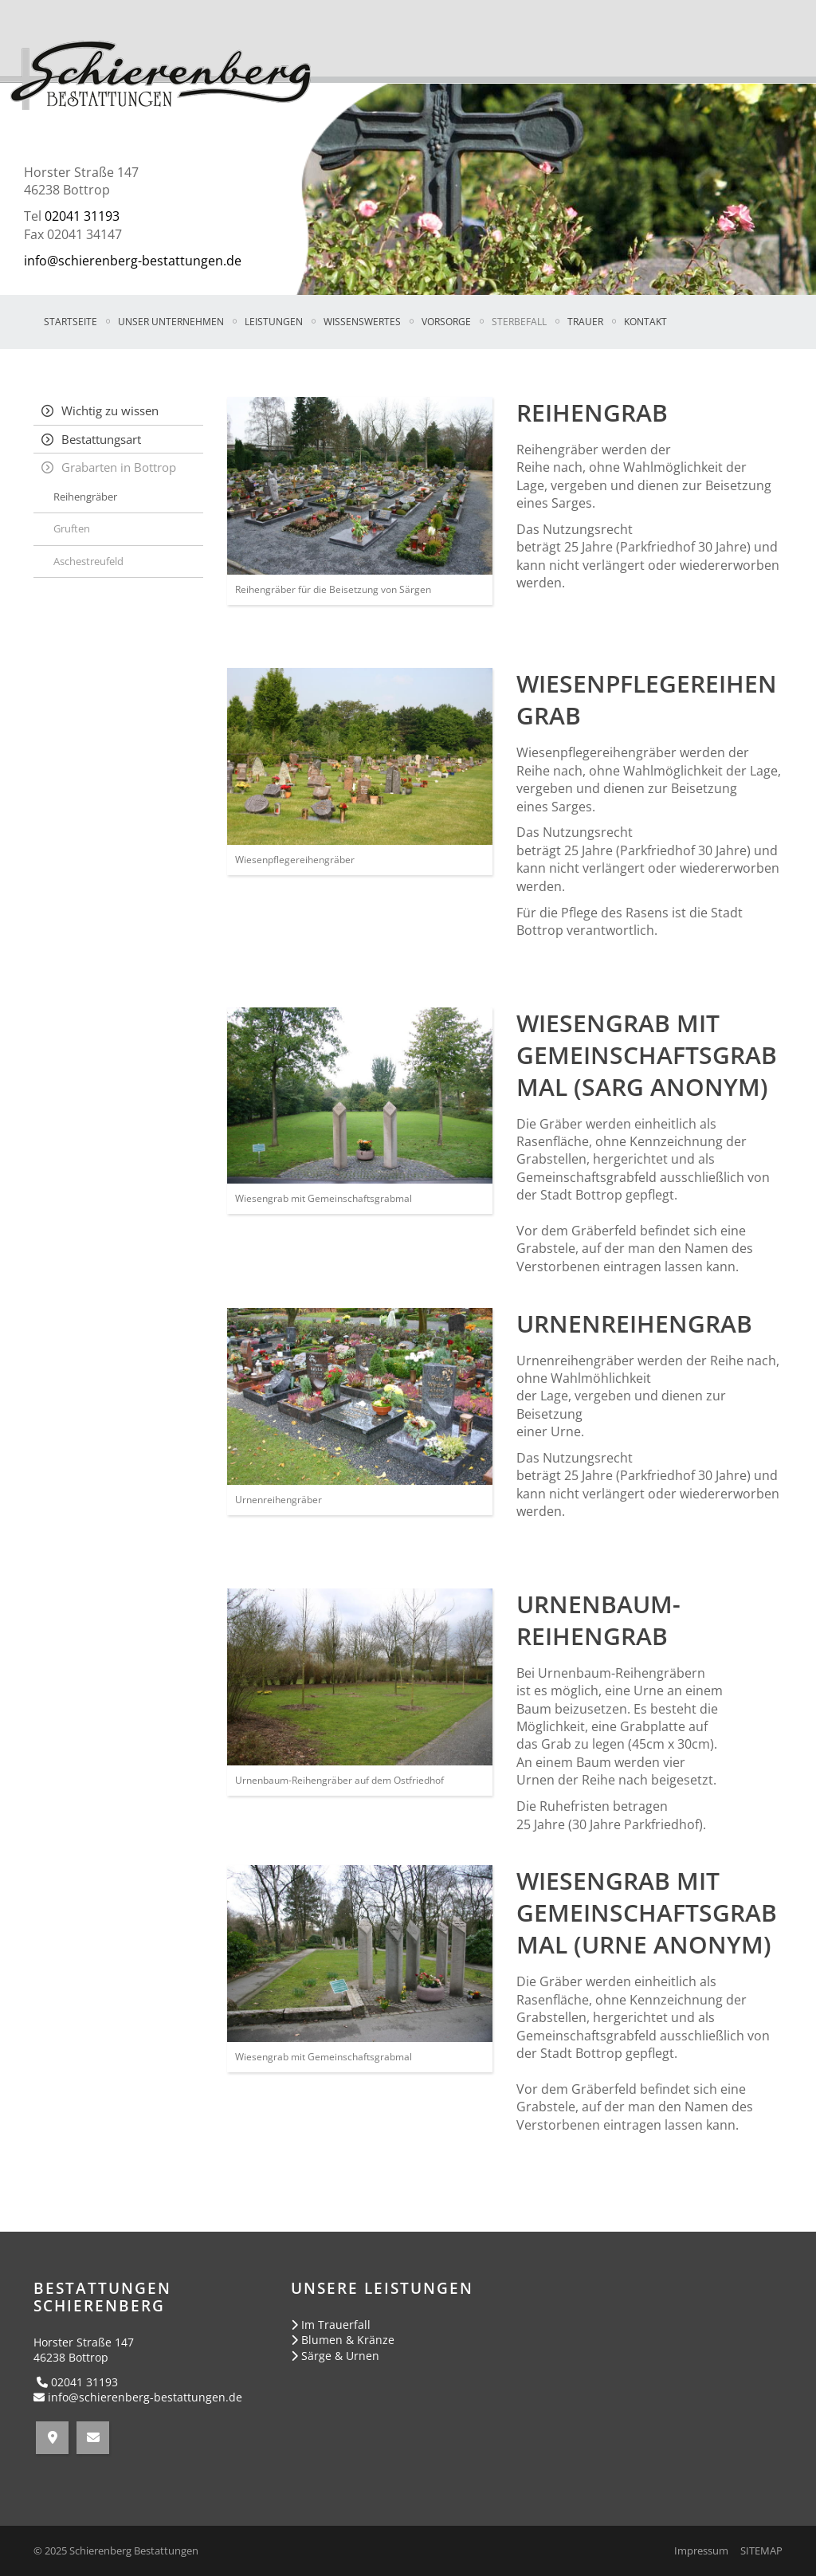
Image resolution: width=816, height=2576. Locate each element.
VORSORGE (446, 321)
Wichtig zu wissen (110, 410)
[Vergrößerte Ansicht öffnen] (360, 486)
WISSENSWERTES (362, 321)
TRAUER (585, 321)
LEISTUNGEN (274, 321)
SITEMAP (761, 2551)
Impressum (701, 2551)
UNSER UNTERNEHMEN (171, 321)
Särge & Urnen (340, 2355)
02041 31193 (82, 216)
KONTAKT (645, 321)
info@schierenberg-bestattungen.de (132, 260)
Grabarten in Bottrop (118, 467)
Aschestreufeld (88, 561)
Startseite (70, 321)
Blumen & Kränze (347, 2339)
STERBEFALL (519, 321)
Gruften (71, 528)
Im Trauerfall (336, 2324)
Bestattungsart (101, 439)
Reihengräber (85, 496)
